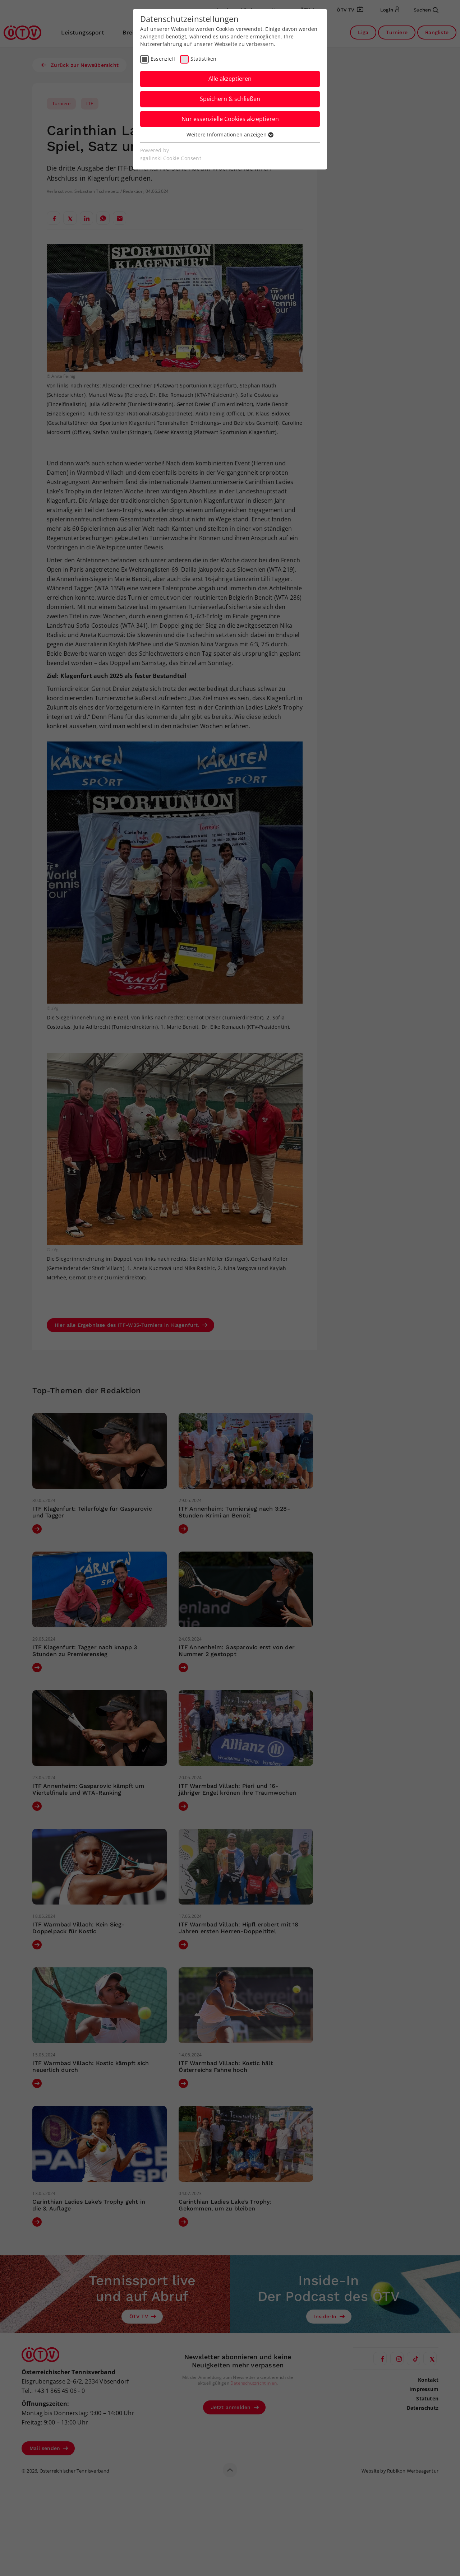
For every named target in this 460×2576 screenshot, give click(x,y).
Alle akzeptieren (230, 79)
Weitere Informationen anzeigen (230, 134)
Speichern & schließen (230, 99)
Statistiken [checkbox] (203, 58)
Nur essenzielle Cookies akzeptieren (230, 119)
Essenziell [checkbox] (163, 58)
